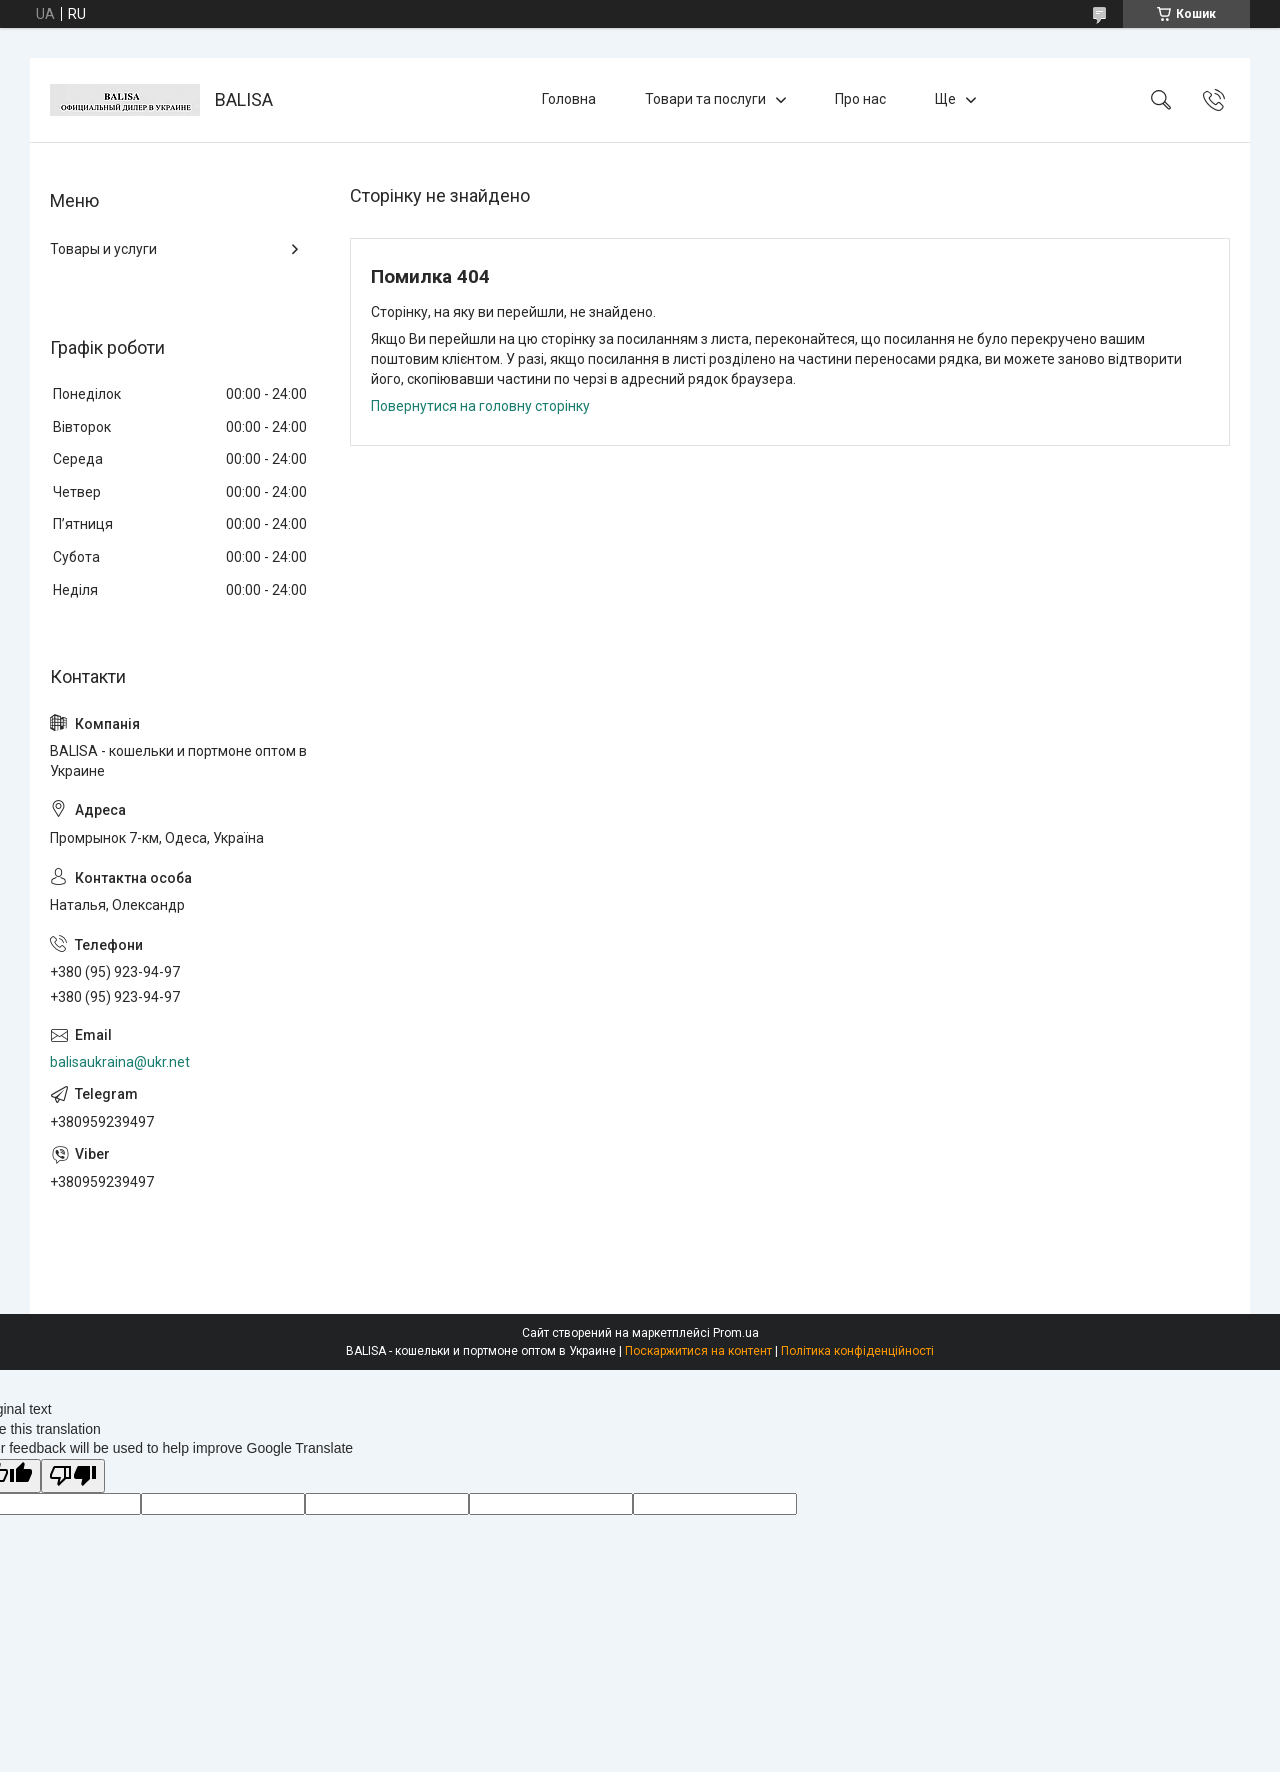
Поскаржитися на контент (698, 1351)
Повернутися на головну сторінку (480, 406)
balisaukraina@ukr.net (120, 1062)
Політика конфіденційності (857, 1351)
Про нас (860, 99)
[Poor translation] (73, 1476)
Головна (569, 99)
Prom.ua (736, 1333)
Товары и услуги (103, 249)
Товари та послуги (705, 99)
